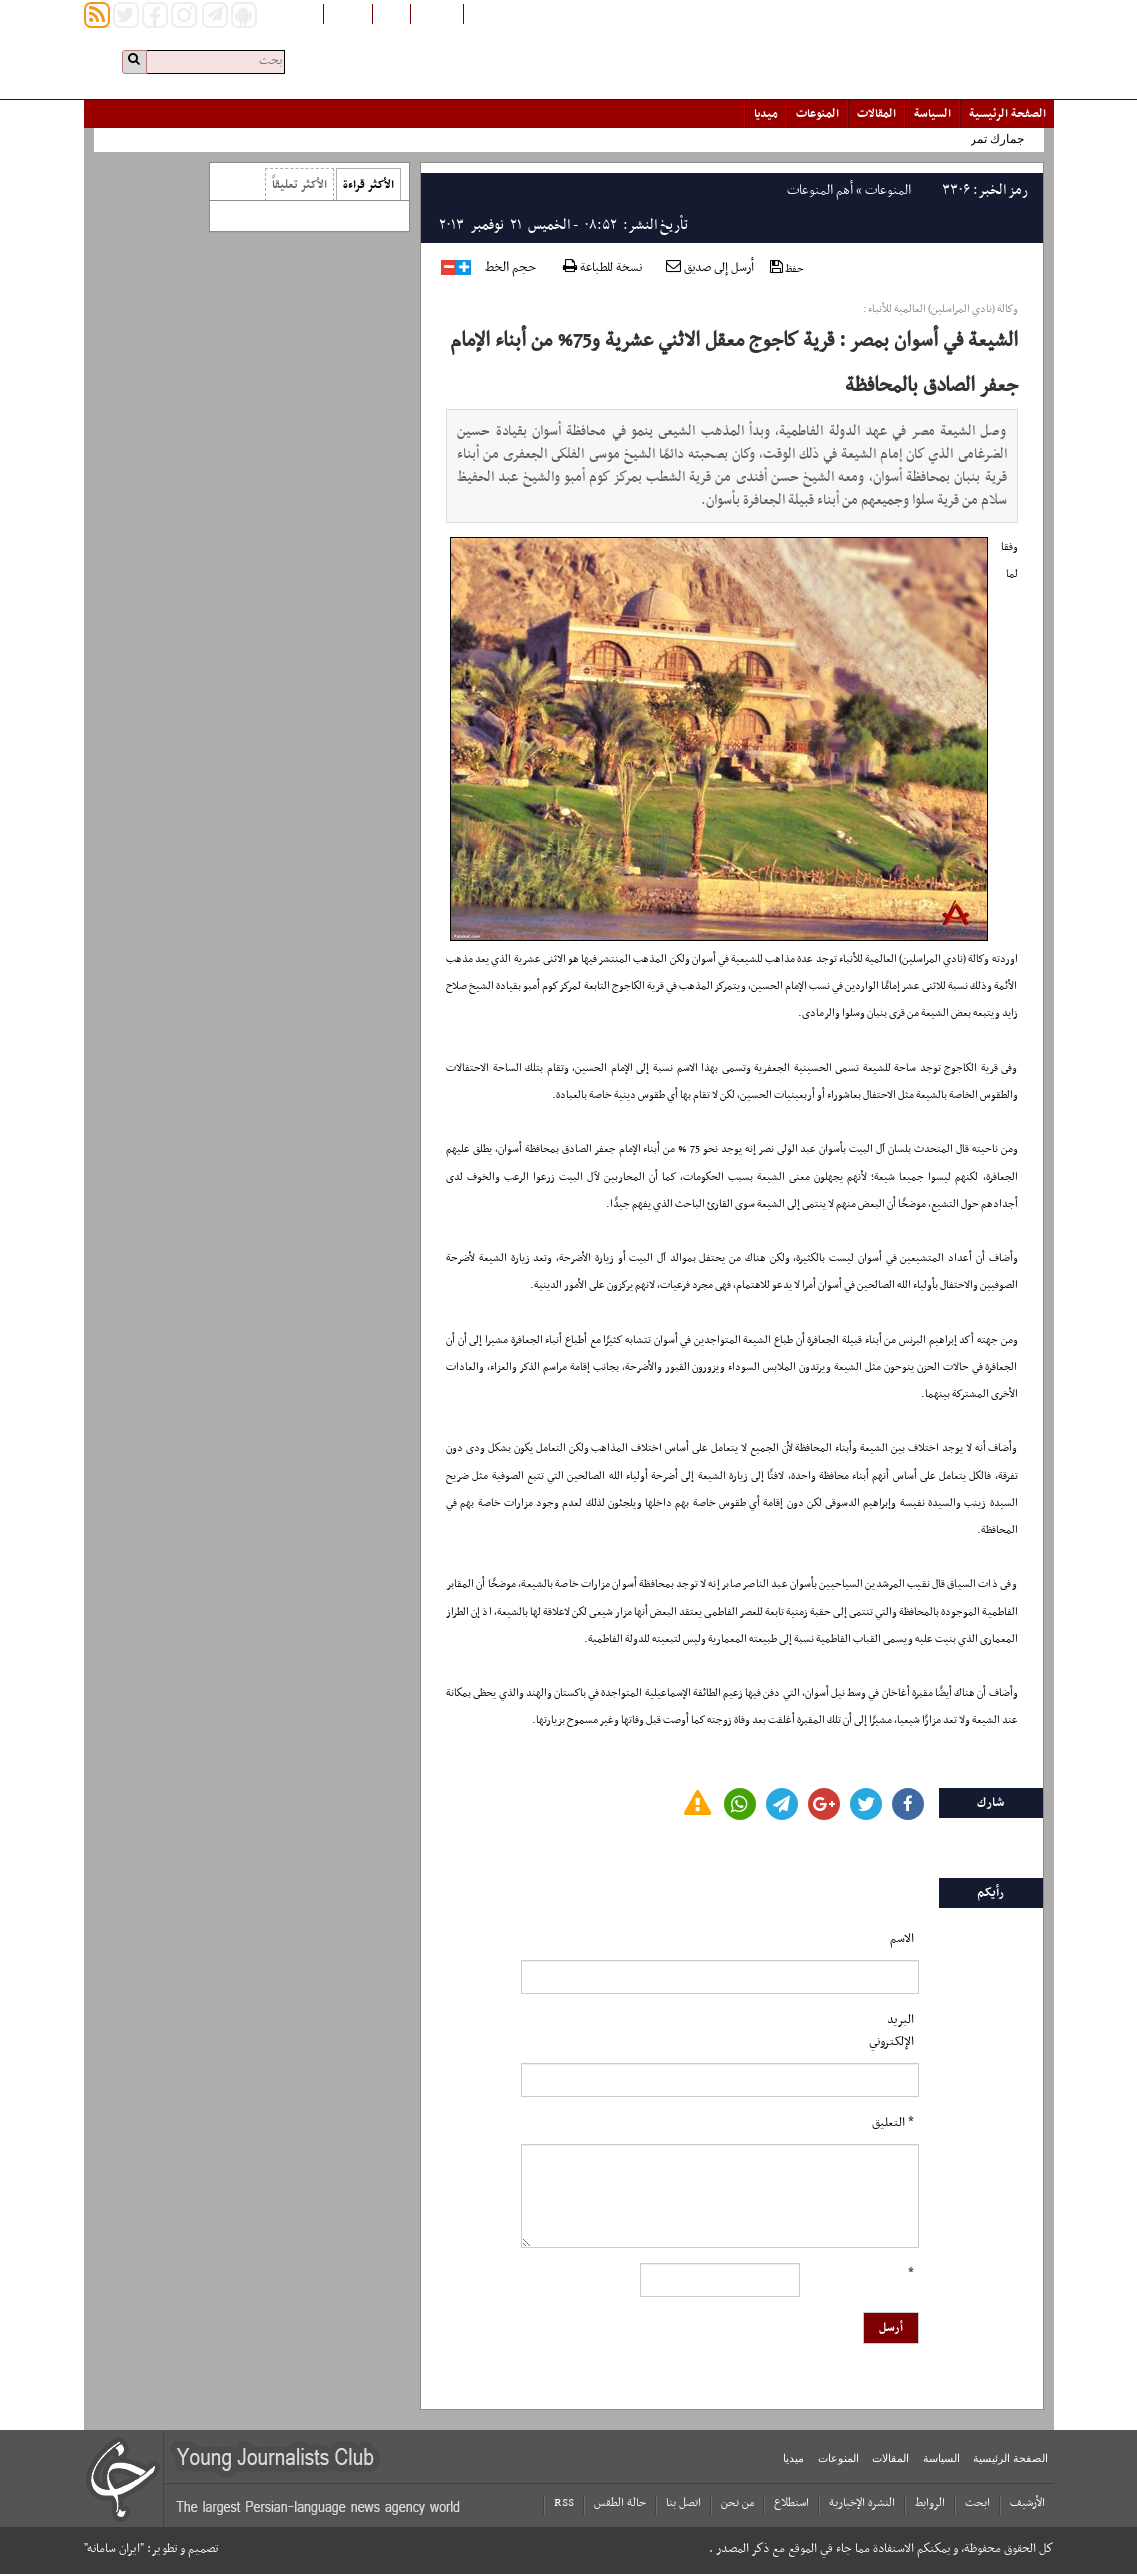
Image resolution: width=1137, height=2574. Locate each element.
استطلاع (791, 2503)
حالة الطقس (620, 2503)
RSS (564, 2503)
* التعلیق (893, 2123)
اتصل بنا (683, 2503)
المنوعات (817, 114)
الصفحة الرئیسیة (1007, 114)
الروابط (930, 2503)
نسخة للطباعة (602, 268)
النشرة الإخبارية (862, 2503)
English (348, 13)
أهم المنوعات (820, 190)
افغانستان (437, 13)
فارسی (391, 13)
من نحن (737, 2503)
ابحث (977, 2503)
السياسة (932, 114)
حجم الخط (510, 268)
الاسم (902, 1939)
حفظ (787, 268)
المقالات (876, 114)
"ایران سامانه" (114, 2549)
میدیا (766, 114)
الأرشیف (1027, 2503)
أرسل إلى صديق (710, 268)
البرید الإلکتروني (891, 2031)
